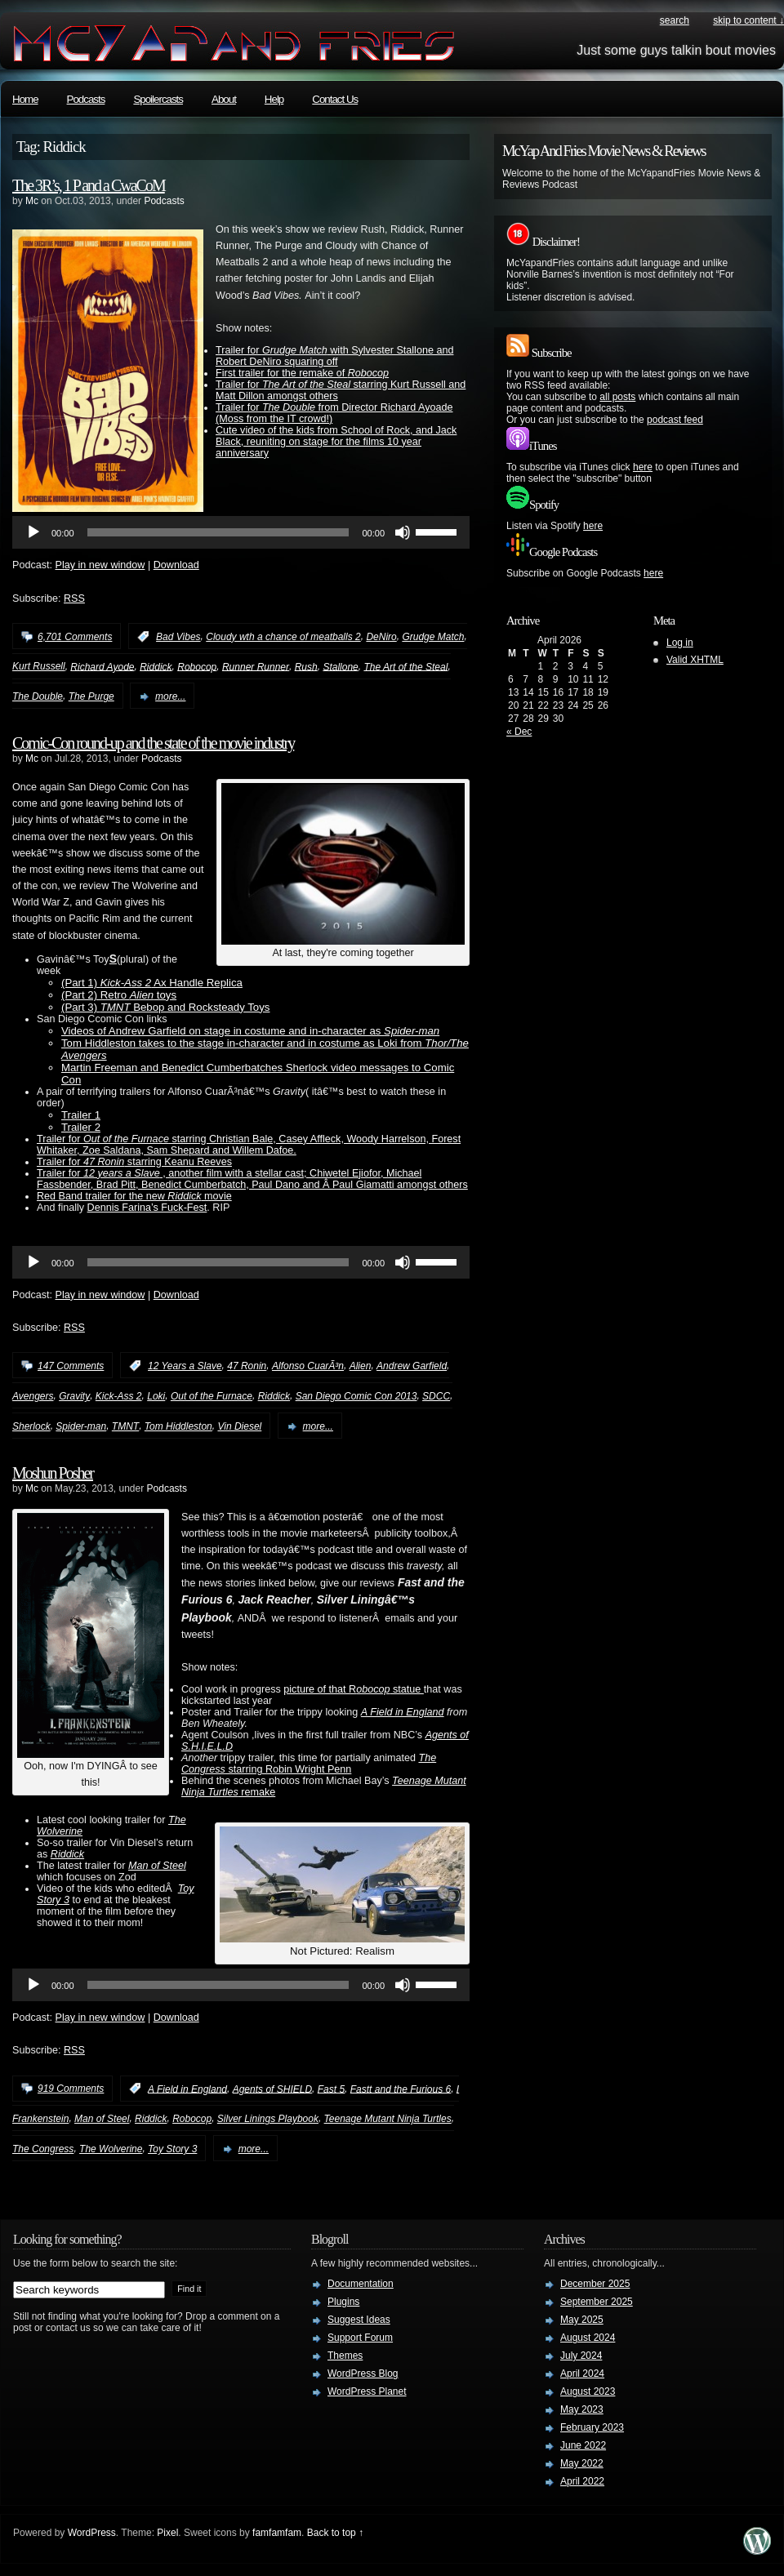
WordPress (92, 2532)
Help (274, 99)
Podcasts (86, 99)
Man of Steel (157, 1865)
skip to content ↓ (748, 20)
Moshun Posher (52, 1473)
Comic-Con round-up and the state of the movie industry (153, 743)
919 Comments (71, 2088)
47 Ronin (246, 1366)
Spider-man (81, 1426)
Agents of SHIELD (272, 2088)
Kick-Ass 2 (119, 1396)
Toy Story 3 (172, 2149)
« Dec (519, 731)
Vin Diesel (239, 1426)
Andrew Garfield (411, 1366)
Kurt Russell (38, 666)
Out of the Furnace (211, 1396)
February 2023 (592, 2427)
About (224, 99)
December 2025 (595, 2283)
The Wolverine (110, 2149)
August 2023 (587, 2391)
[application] (241, 532)
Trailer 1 (80, 1115)
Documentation (360, 2283)
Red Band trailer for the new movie (134, 1196)
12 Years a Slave (185, 1366)
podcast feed (675, 419)
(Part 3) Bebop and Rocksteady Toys (165, 1007)
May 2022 (582, 2463)
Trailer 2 (80, 1127)
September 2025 (596, 2301)
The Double (37, 696)
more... (170, 696)
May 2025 (582, 2319)
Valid (695, 659)
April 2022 (582, 2481)
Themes (345, 2355)
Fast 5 (331, 2088)
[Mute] (402, 532)
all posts (617, 397)
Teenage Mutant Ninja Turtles (388, 2118)
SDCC (436, 1396)
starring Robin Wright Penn (308, 1763)
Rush (306, 666)
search (674, 20)
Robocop (196, 666)
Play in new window (100, 565)
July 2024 (581, 2355)
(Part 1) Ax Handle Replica (152, 983)
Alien (361, 1366)
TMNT (125, 1426)
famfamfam (276, 2532)
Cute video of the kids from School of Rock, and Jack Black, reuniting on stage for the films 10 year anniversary (336, 442)
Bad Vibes (178, 637)
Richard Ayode (102, 666)
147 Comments (71, 1366)
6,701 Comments (75, 637)
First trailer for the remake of (302, 373)
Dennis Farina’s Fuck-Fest (147, 1207)
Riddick (156, 666)
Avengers (32, 1396)
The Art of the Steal (405, 666)
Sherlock (31, 1426)
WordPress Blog (362, 2373)
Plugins (343, 2301)
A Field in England (402, 1712)
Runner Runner (255, 666)
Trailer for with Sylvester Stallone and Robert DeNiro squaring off (334, 356)
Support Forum (360, 2337)
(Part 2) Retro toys (118, 995)
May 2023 (582, 2409)
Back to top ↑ (335, 2532)
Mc (31, 201)
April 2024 (582, 2373)
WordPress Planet (367, 2391)
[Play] (33, 532)
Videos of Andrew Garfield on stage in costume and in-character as (250, 1031)
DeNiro (381, 637)
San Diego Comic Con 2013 (356, 1396)
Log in (679, 642)
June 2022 (583, 2445)
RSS (74, 598)
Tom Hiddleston (178, 1426)
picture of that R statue (353, 1689)
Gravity (74, 1396)
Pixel (167, 2532)
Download (176, 565)
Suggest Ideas (358, 2319)
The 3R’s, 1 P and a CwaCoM (88, 185)
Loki (156, 1396)
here (643, 467)
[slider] (218, 532)
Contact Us (335, 99)
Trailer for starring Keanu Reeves (134, 1162)
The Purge (91, 696)
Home (25, 99)
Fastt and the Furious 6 (400, 2088)
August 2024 (587, 2337)
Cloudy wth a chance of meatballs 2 (283, 637)
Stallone (340, 666)
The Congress (43, 2149)
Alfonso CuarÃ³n (308, 1366)
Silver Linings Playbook (267, 2118)
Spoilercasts (158, 99)
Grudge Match (433, 637)
